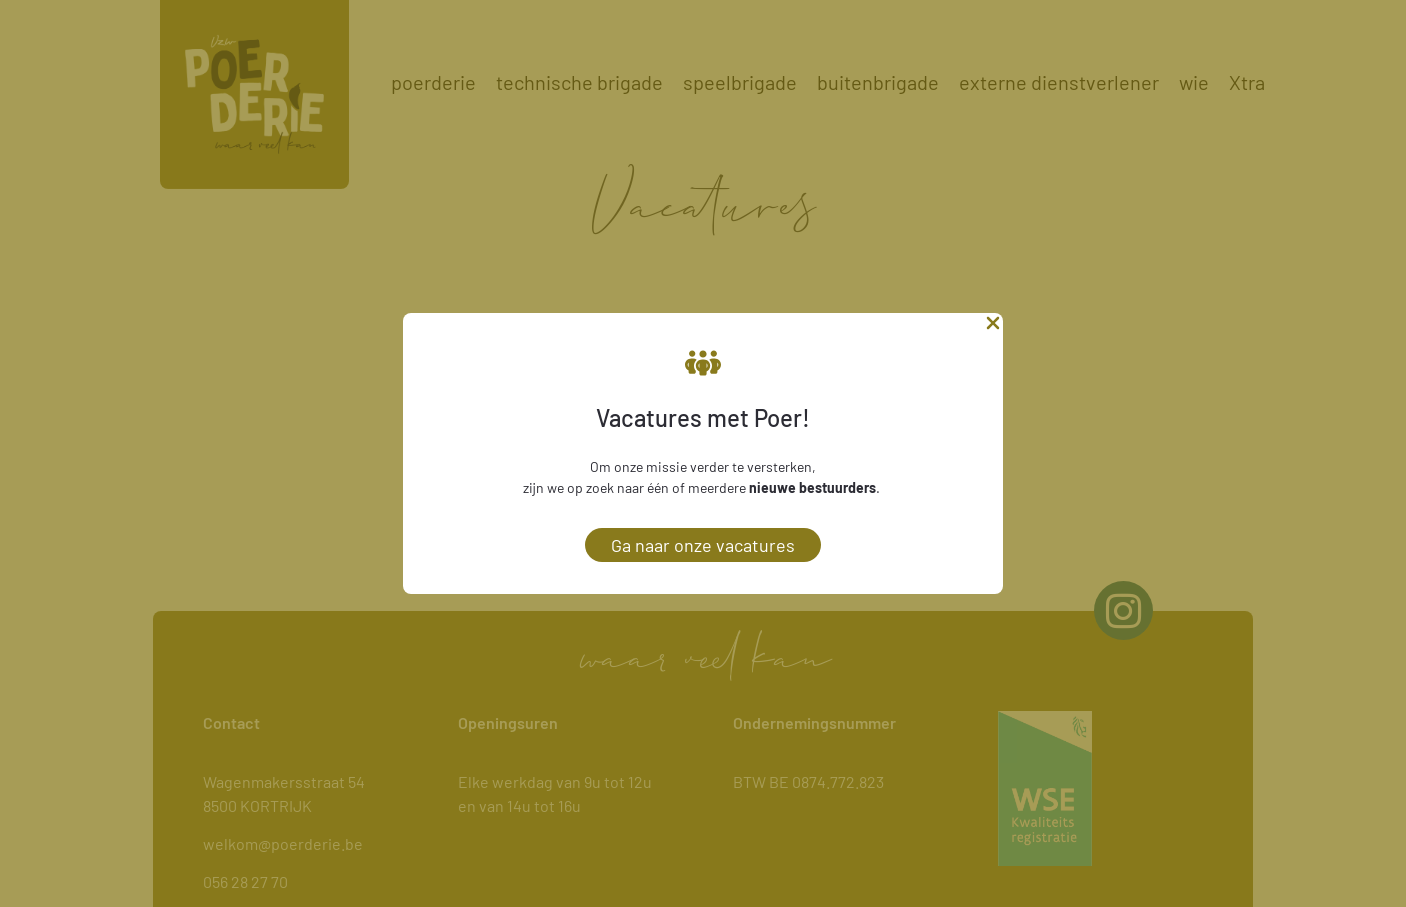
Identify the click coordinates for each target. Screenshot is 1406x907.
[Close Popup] (993, 326)
